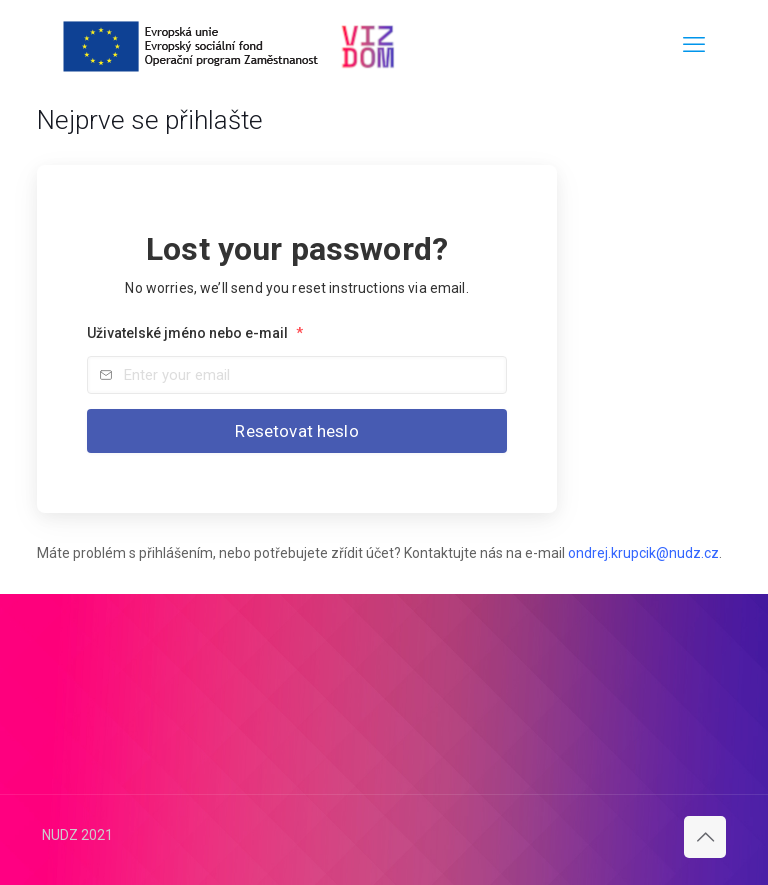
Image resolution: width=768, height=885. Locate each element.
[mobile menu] (694, 45)
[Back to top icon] (705, 837)
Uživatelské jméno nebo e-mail (195, 333)
